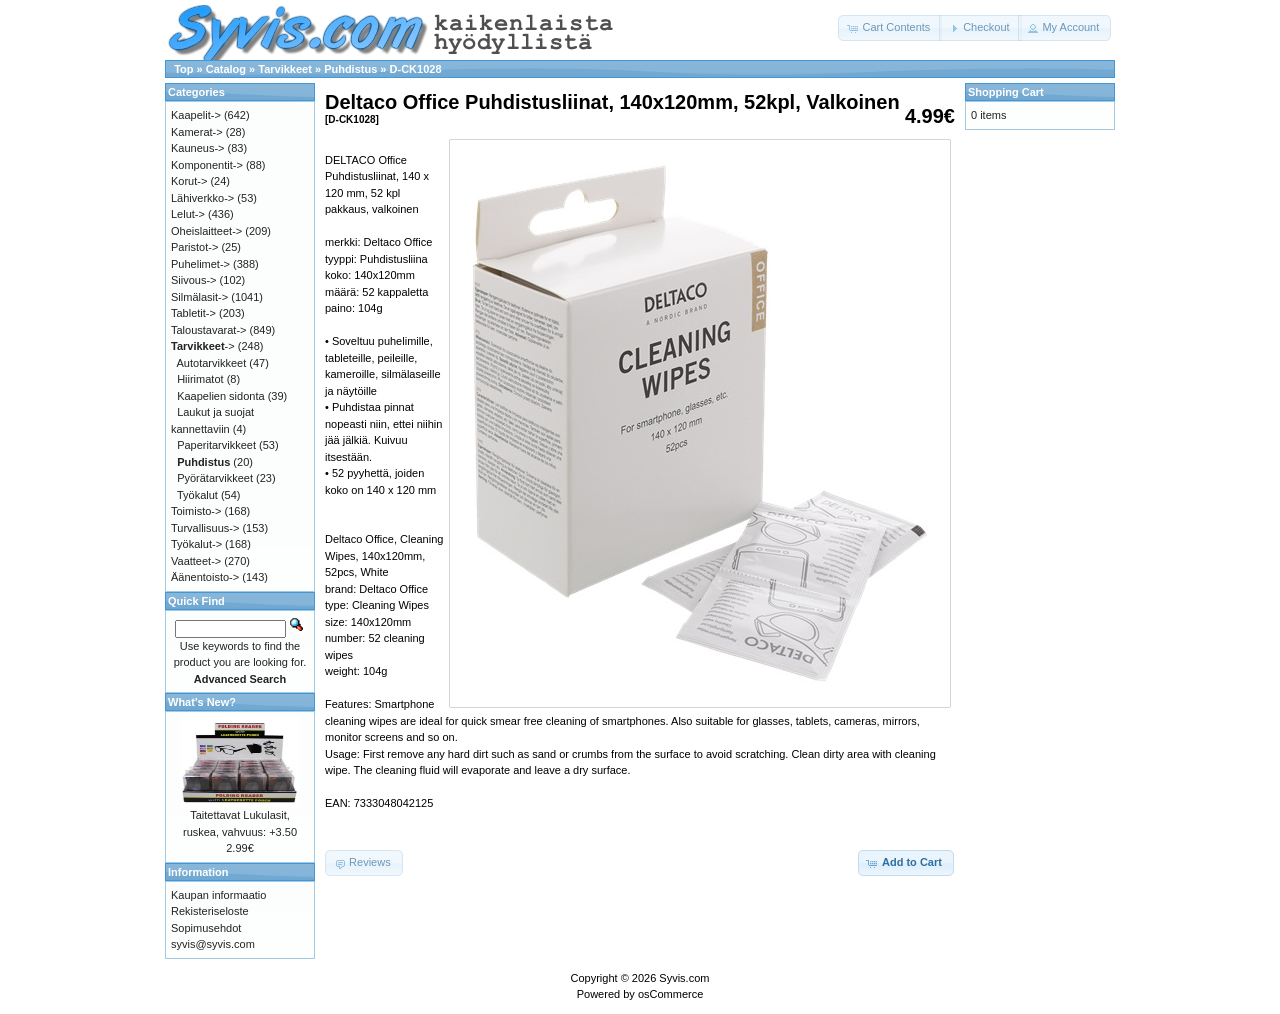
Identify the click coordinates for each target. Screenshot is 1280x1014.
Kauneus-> (198, 148)
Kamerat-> (197, 132)
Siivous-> (194, 280)
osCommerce (670, 994)
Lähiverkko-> (202, 198)
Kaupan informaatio (218, 895)
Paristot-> (194, 247)
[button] (890, 28)
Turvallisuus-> (205, 528)
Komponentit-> (207, 165)
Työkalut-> (196, 544)
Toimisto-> (196, 511)
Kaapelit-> (196, 115)
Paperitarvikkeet (216, 445)
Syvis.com (684, 978)
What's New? (202, 702)
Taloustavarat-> (209, 330)
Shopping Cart (1006, 92)
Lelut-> (188, 214)
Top (183, 69)
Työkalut (197, 495)
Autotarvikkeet (212, 363)
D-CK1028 (416, 69)
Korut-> (189, 181)
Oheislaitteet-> (206, 231)
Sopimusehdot (206, 928)
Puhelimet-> (200, 264)
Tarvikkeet (285, 69)
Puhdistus (350, 69)
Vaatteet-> (196, 561)
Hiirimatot (200, 379)
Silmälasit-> (199, 297)
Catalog (226, 69)
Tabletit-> (193, 313)
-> (203, 346)
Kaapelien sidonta (220, 396)
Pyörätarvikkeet (215, 478)
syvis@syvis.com (213, 944)
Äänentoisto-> (205, 577)
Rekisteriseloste (210, 911)
